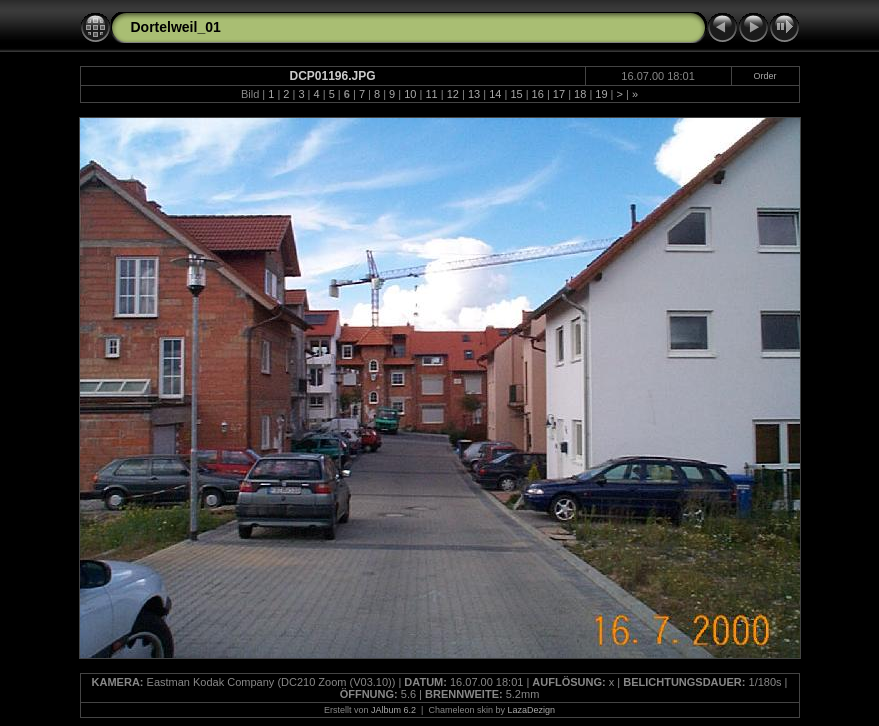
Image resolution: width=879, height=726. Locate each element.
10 (410, 94)
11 (431, 94)
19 (601, 94)
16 (538, 94)
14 (495, 94)
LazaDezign (531, 710)
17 (559, 94)
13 (474, 94)
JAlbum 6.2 (393, 710)
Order (765, 76)
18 (580, 94)
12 (453, 94)
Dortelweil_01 (176, 27)
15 (516, 94)
